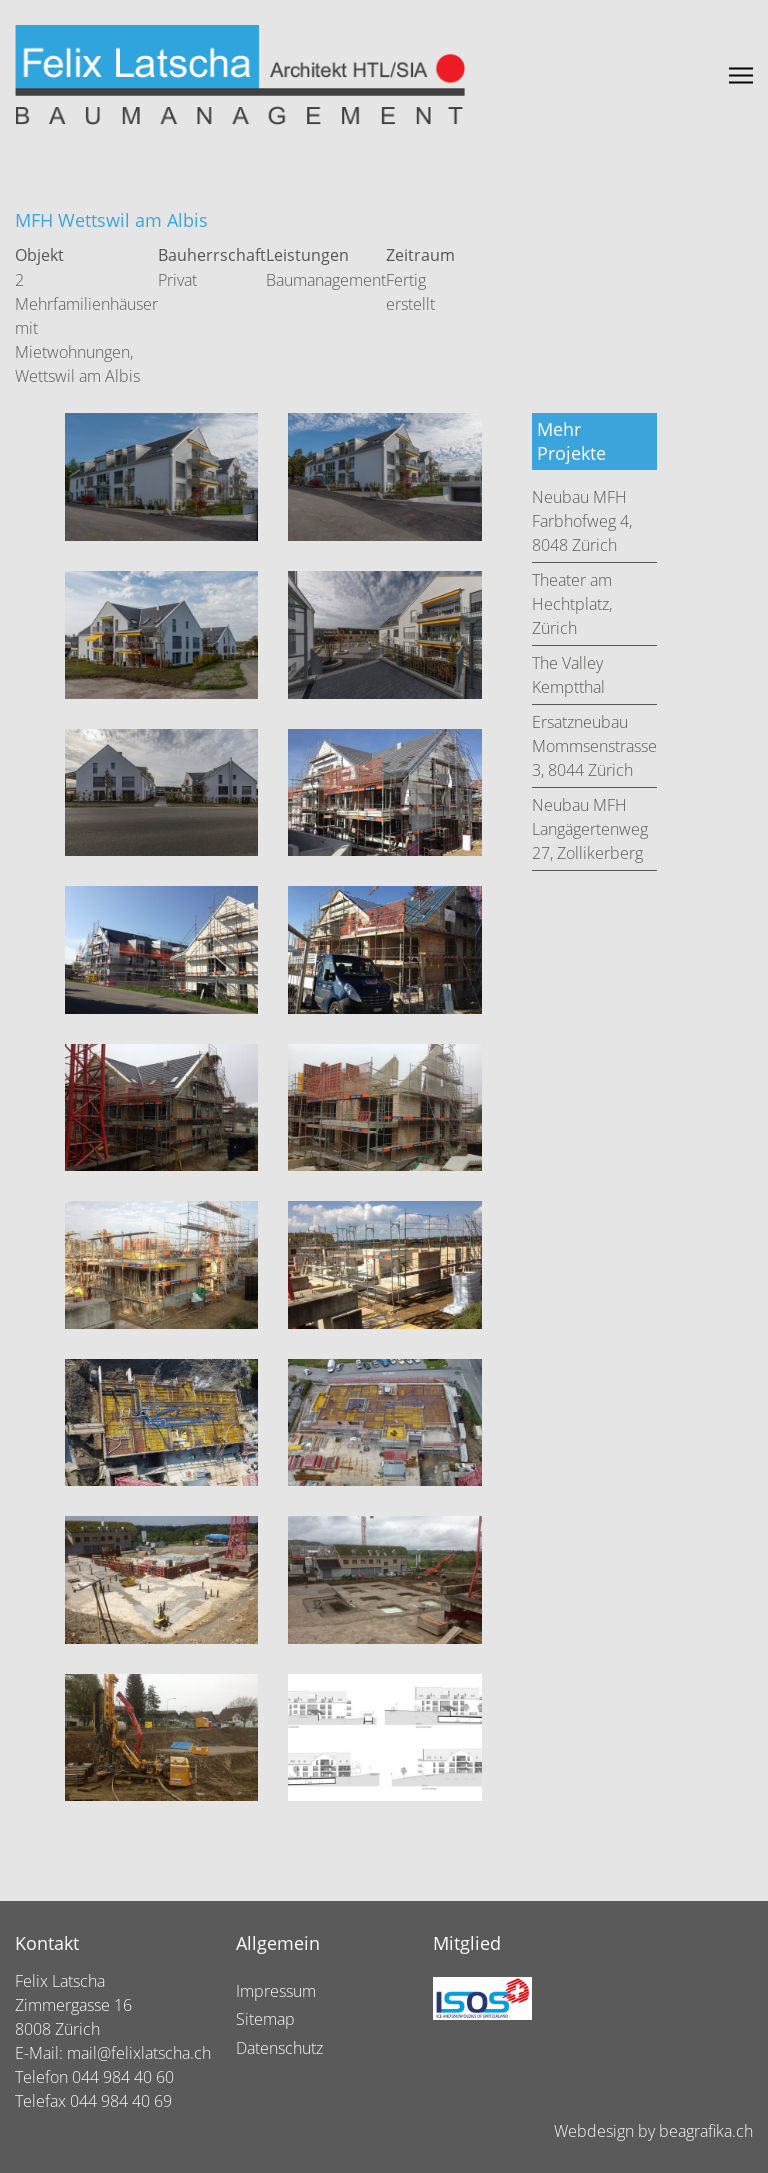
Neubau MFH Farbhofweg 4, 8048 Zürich (582, 521)
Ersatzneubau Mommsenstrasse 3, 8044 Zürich (594, 746)
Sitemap (265, 2019)
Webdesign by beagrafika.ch (653, 2131)
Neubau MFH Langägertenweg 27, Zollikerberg (590, 829)
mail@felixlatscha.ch (139, 2053)
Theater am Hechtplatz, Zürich (572, 604)
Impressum (276, 1991)
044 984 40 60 (123, 2077)
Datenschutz (279, 2048)
